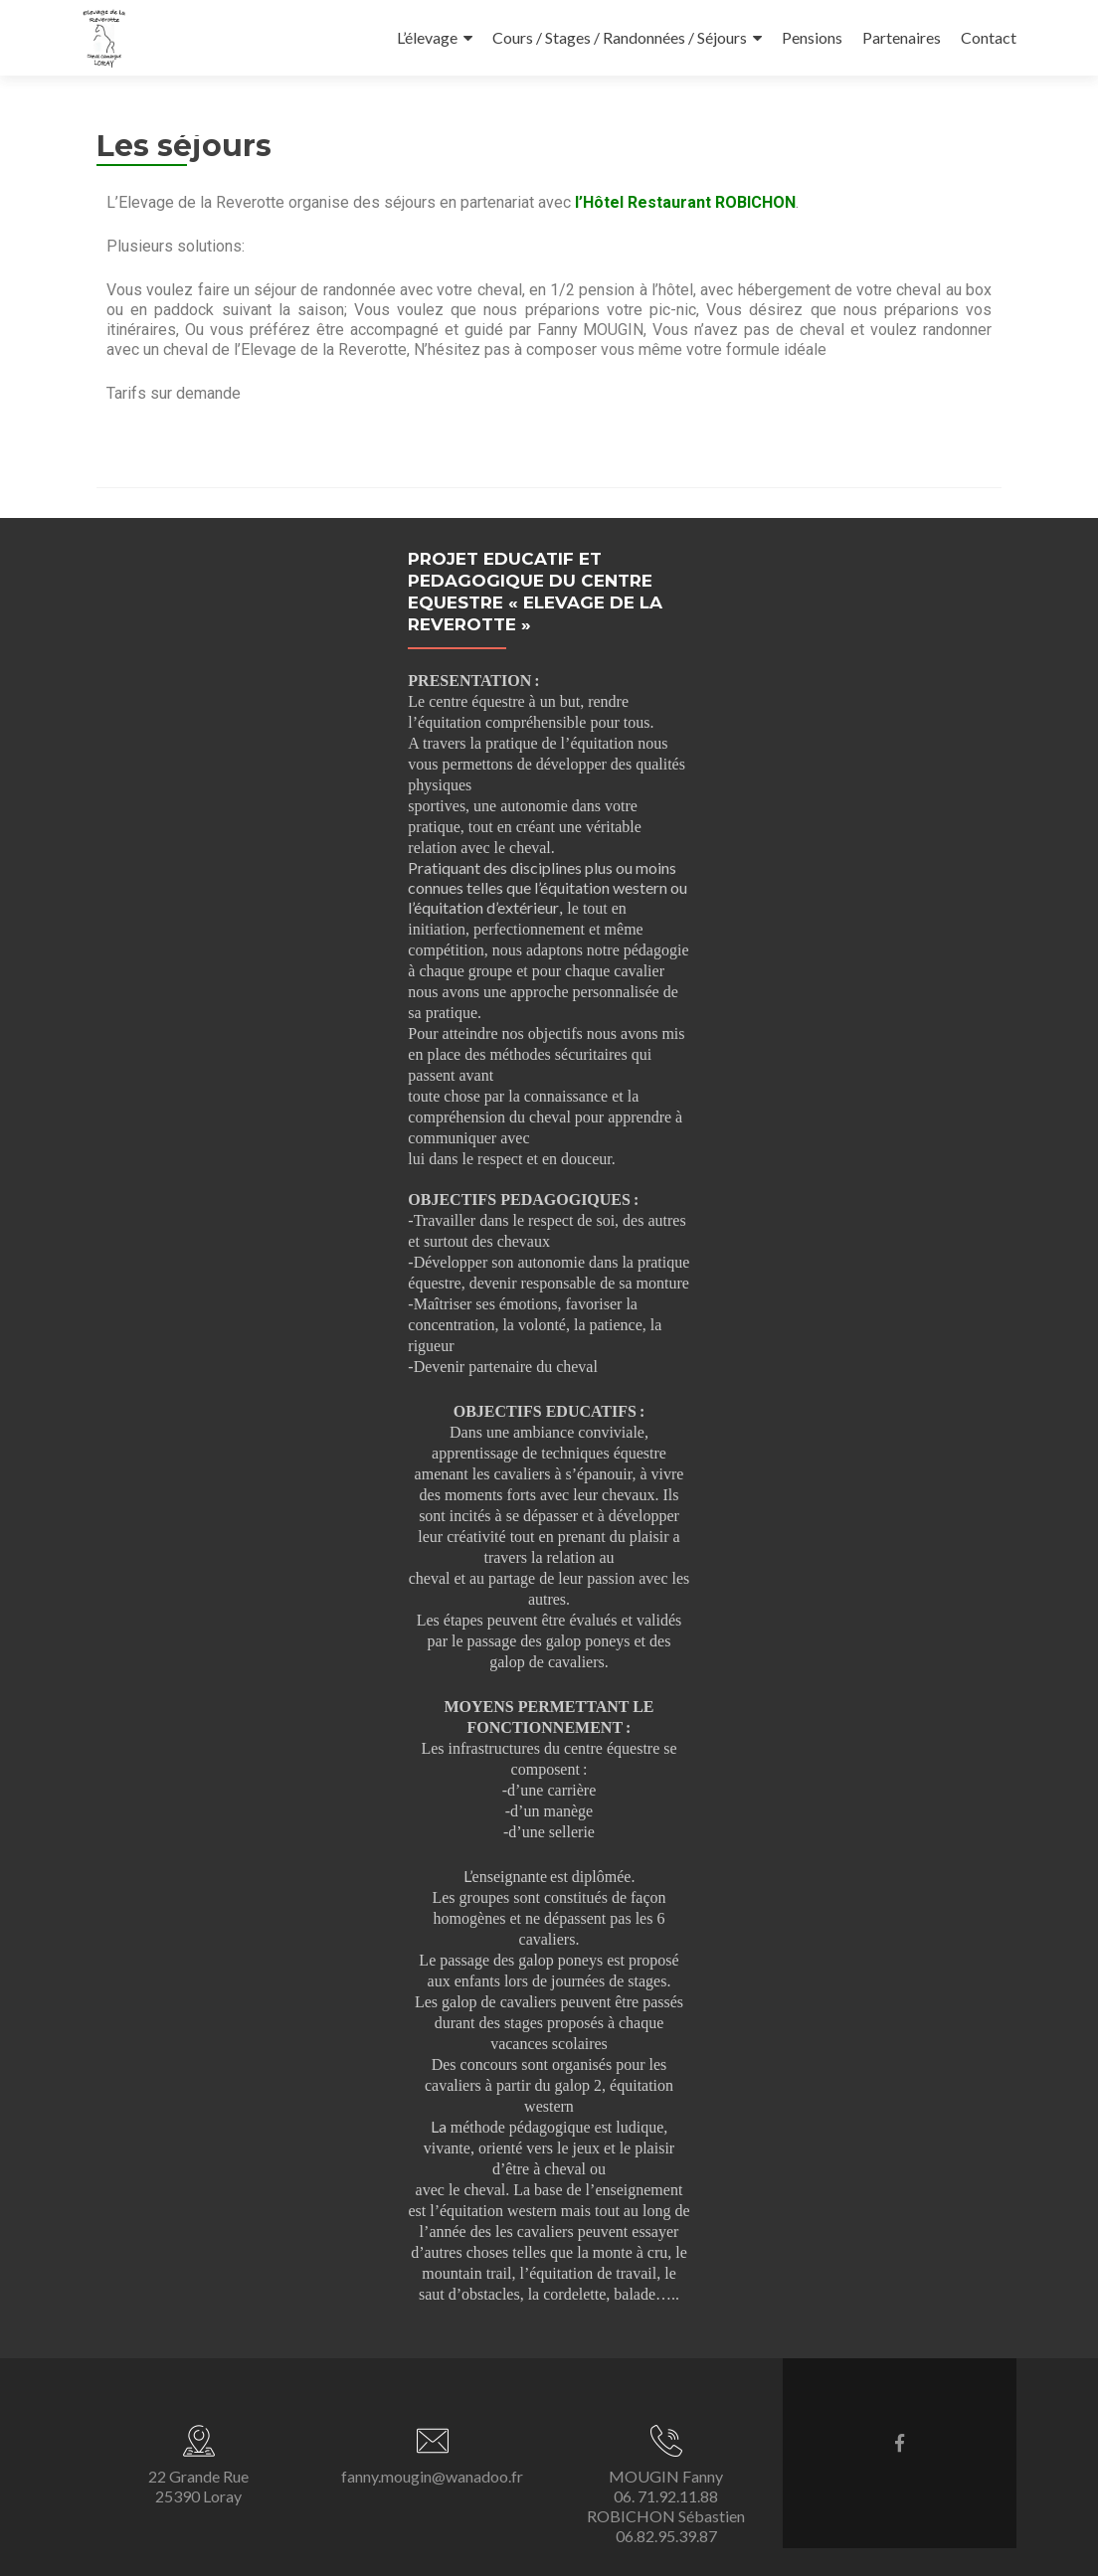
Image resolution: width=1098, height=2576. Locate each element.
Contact (988, 37)
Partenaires (901, 37)
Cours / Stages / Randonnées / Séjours (619, 37)
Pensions (812, 37)
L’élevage (427, 37)
